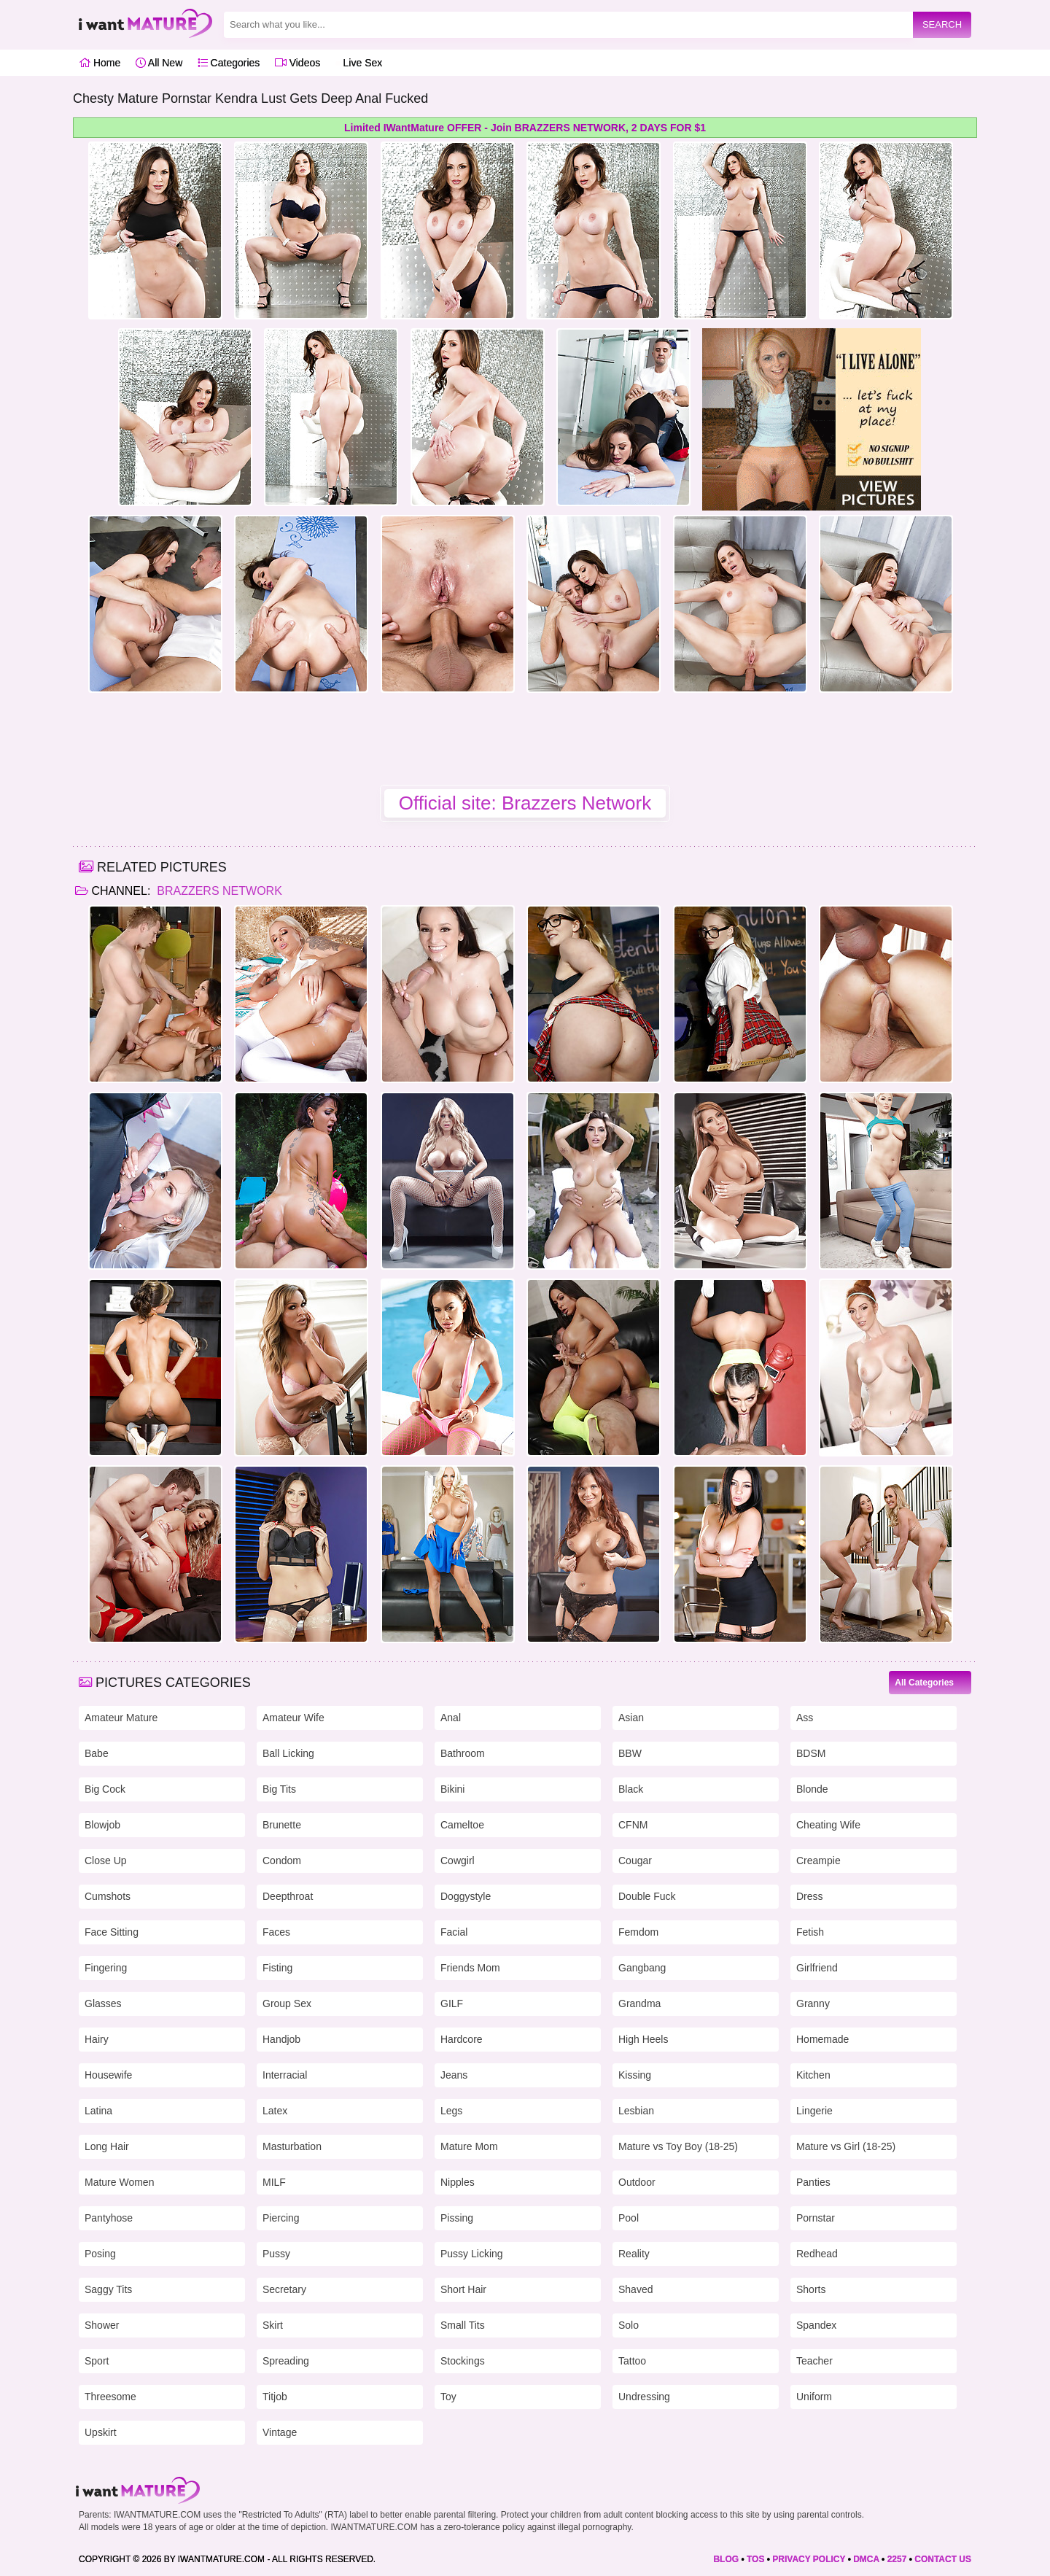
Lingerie (814, 2111)
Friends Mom (470, 1968)
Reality (634, 2253)
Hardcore (461, 2039)
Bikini (452, 1789)
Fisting (277, 1968)
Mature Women (119, 2182)
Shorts (810, 2289)
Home (99, 63)
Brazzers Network (218, 891)
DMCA (866, 2559)
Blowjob (102, 1825)
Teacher (814, 2361)
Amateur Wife (293, 1717)
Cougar (635, 1860)
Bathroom (462, 1753)
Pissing (456, 2218)
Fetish (810, 1932)
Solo (628, 2325)
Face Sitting (112, 1932)
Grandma (639, 2003)
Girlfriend (817, 1968)
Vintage (279, 2432)
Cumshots (108, 1896)
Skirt (272, 2325)
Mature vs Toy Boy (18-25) (678, 2146)
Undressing (644, 2396)
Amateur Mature (121, 1717)
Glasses (103, 2003)
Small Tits (462, 2325)
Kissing (634, 2075)
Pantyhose (109, 2218)
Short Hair (463, 2289)
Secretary (284, 2289)
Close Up (106, 1860)
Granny (813, 2003)
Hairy (97, 2039)
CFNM (633, 1825)
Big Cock (105, 1789)
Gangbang (642, 1968)
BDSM (810, 1753)
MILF (274, 2182)
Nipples (457, 2182)
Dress (809, 1896)
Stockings (462, 2361)
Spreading (285, 2361)
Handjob (281, 2039)
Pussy (276, 2253)
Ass (804, 1717)
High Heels (643, 2039)
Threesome (110, 2396)
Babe (97, 1753)
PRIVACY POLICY (808, 2559)
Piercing (281, 2218)
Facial (453, 1932)
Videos (297, 63)
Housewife (108, 2075)
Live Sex (359, 63)
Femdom (638, 1932)
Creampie (818, 1860)
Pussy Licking (471, 2253)
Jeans (453, 2075)
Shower (102, 2325)
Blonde (812, 1789)
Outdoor (637, 2182)
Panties (813, 2182)
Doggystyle (465, 1896)
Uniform (814, 2396)
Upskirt (101, 2432)
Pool (628, 2218)
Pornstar (815, 2218)
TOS (755, 2559)
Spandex (816, 2325)
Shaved (635, 2289)
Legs (451, 2111)
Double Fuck (647, 1896)
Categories (229, 63)
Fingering (106, 1968)
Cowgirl (457, 1860)
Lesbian (636, 2111)
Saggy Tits (108, 2289)
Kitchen (813, 2075)
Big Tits (279, 1789)
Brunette (281, 1825)
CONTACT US (942, 2559)
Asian (631, 1717)
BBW (630, 1753)
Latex (274, 2111)
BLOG (726, 2559)
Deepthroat (287, 1896)
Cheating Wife (828, 1825)
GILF (451, 2003)
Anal (450, 1717)
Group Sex (286, 2003)
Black (630, 1789)
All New (159, 63)
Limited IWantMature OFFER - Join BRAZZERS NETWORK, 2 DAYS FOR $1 (525, 127)
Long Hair (107, 2146)
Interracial (284, 2075)
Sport (97, 2361)
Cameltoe (462, 1825)
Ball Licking (288, 1753)
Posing (100, 2253)
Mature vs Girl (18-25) (845, 2146)
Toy (448, 2396)
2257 (897, 2559)
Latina (98, 2111)
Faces (276, 1932)
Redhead (817, 2253)
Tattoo (632, 2361)
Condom (281, 1860)
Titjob (274, 2396)
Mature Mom (469, 2146)
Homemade (822, 2039)
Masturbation (292, 2146)
